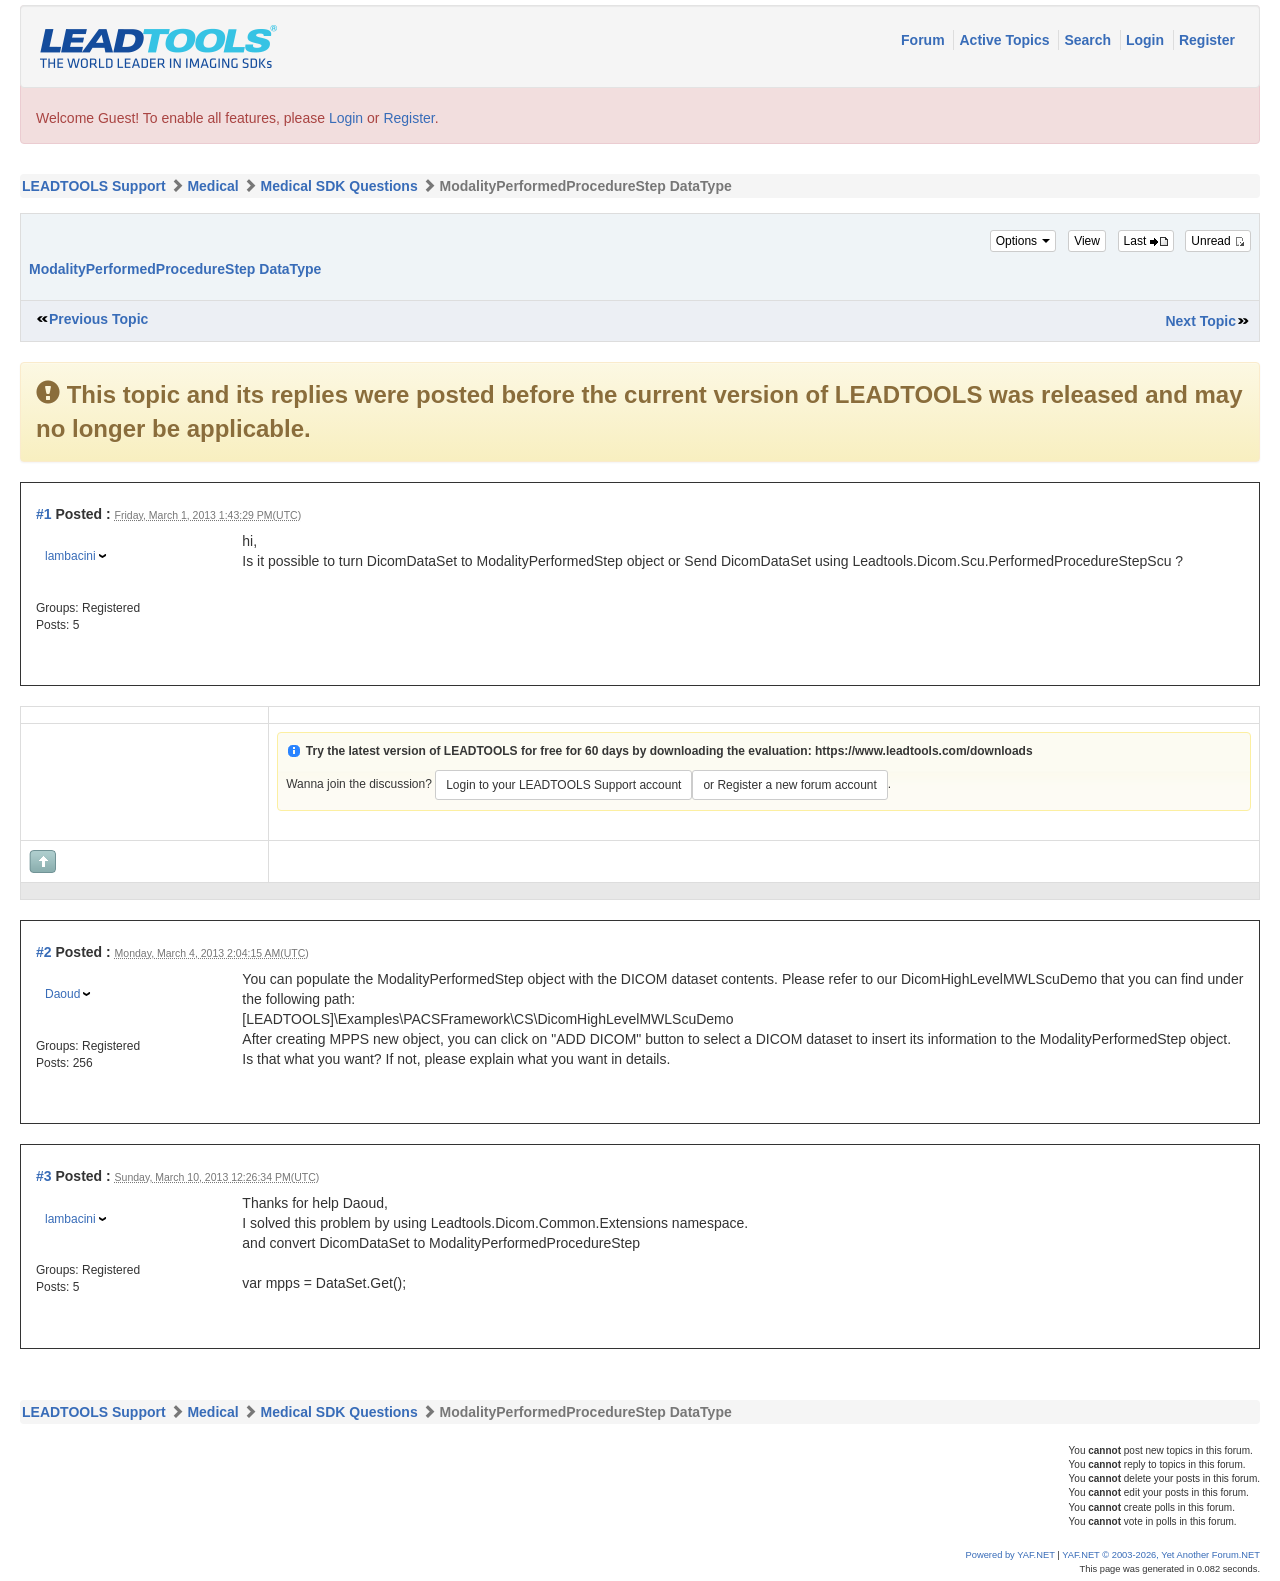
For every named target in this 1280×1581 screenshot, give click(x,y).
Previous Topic (98, 319)
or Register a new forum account (789, 785)
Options (1023, 241)
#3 (44, 1176)
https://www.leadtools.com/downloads (924, 751)
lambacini (70, 556)
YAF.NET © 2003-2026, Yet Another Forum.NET (1161, 1555)
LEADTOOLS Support (94, 186)
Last (1146, 241)
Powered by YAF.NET (1010, 1555)
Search (1089, 40)
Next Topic (1200, 321)
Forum (924, 40)
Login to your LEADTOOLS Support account (563, 785)
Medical (212, 186)
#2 (44, 952)
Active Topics (1006, 40)
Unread (1218, 241)
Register (1207, 40)
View (1087, 241)
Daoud (62, 994)
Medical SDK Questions (339, 186)
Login (1147, 40)
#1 (44, 514)
